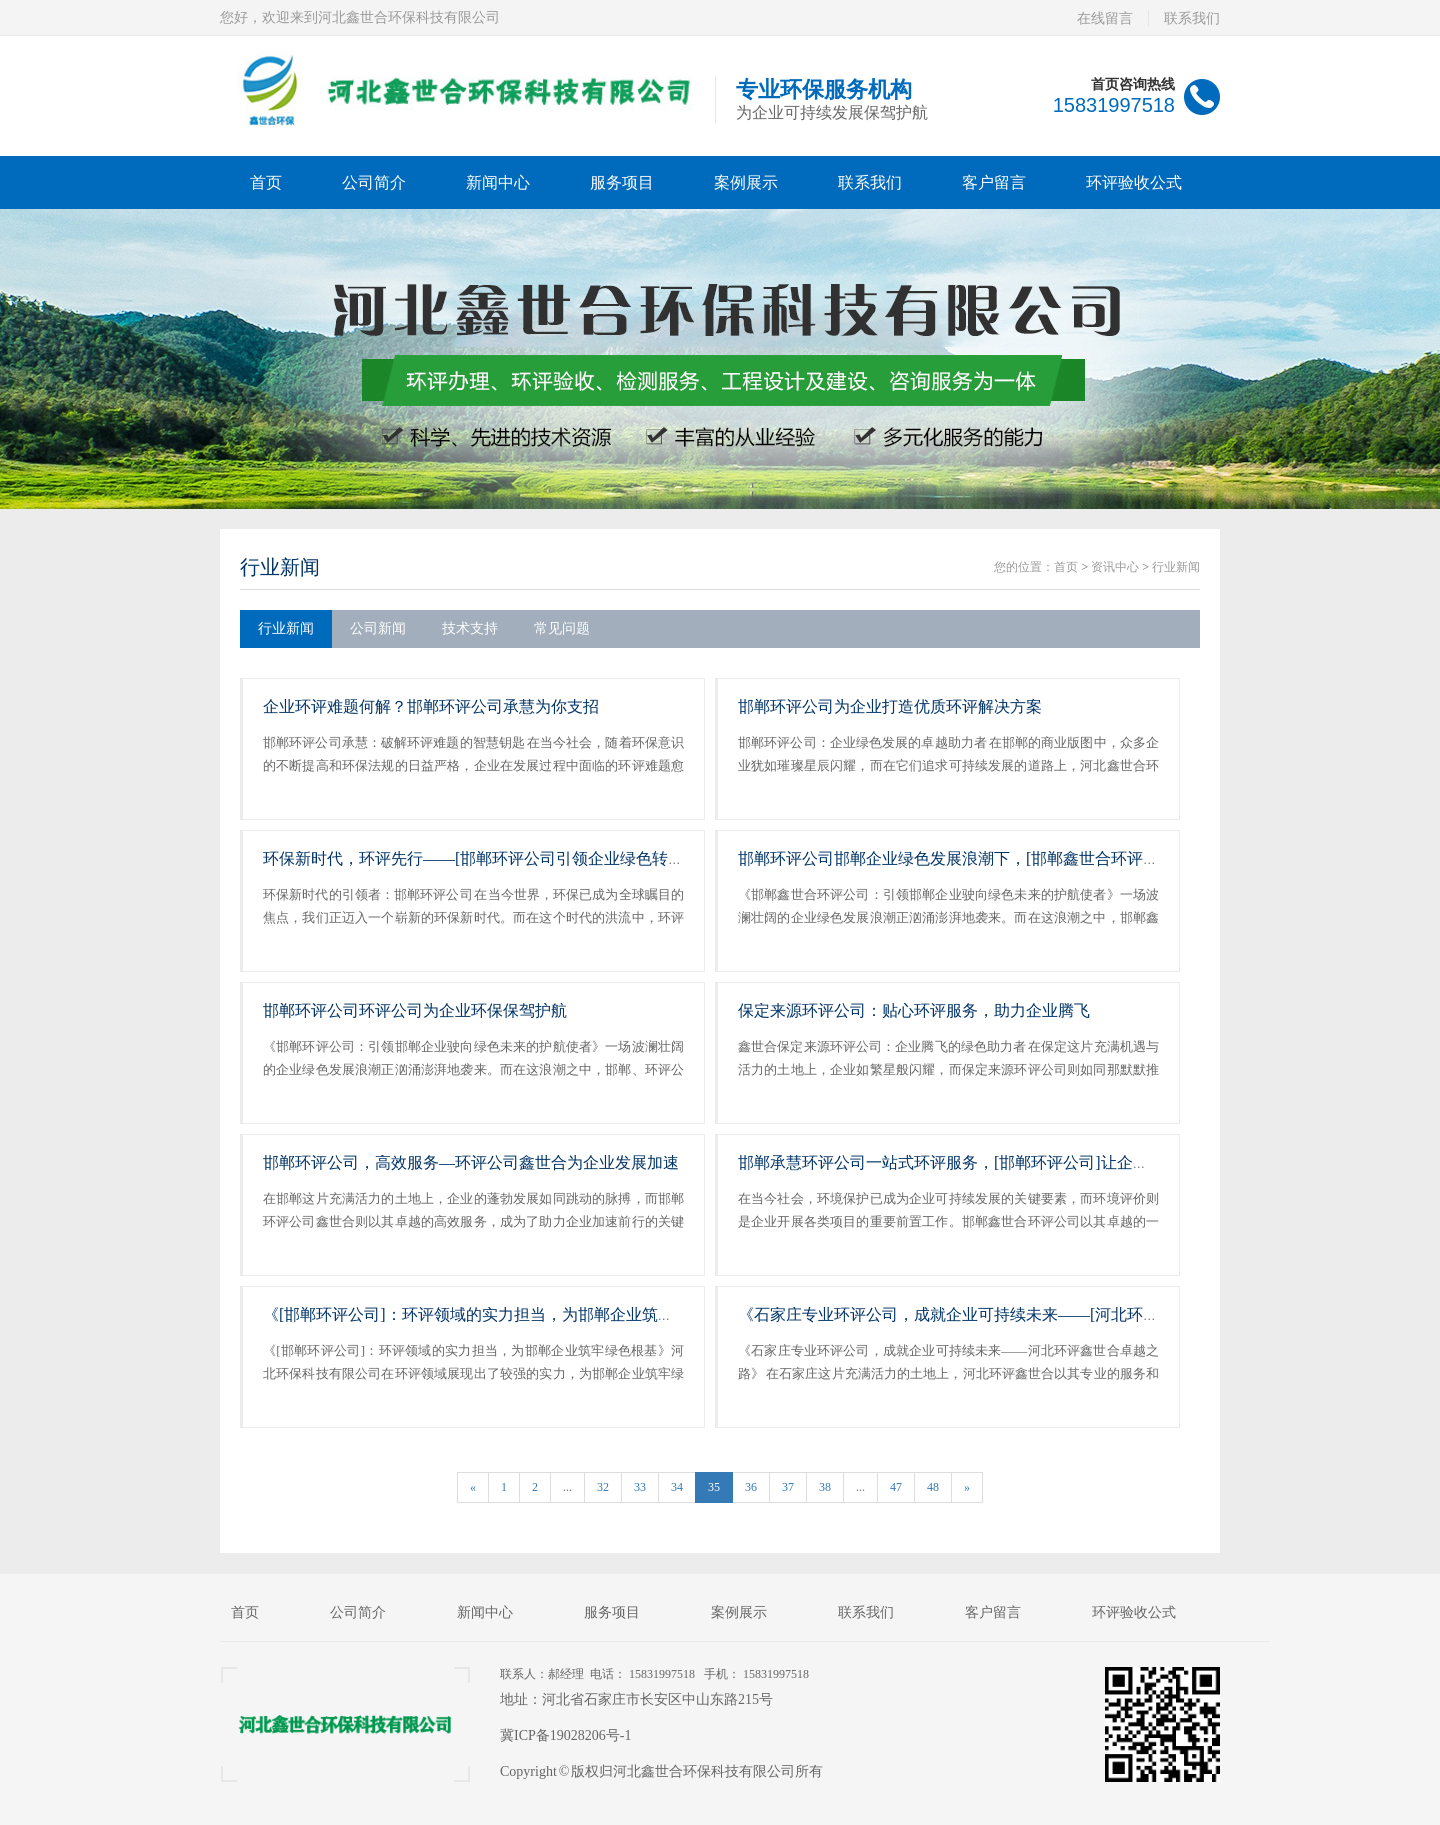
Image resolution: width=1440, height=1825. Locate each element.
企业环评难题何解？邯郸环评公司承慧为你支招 (431, 706)
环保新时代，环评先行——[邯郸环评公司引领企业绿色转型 (473, 858)
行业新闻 (280, 567)
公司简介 (374, 182)
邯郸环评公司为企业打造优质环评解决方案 (890, 706)
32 (603, 1487)
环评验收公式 (1134, 182)
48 (933, 1487)
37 (788, 1487)
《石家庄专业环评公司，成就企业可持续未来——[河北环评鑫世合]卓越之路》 (1015, 1314)
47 (896, 1487)
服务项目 (622, 182)
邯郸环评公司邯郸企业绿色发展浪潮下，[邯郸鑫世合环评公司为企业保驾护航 (1012, 858)
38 (825, 1487)
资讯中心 (1115, 567)
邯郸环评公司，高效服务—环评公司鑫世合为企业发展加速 (471, 1162)
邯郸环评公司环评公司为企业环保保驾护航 (415, 1010)
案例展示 (746, 182)
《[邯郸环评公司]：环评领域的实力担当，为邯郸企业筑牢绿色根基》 (508, 1314)
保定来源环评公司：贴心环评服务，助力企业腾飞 (914, 1010)
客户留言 (994, 182)
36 (751, 1487)
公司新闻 (378, 628)
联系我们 (1192, 18)
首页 (266, 182)
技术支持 (470, 628)
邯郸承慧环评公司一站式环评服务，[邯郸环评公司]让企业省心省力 (975, 1162)
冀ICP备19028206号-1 (565, 1735)
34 (677, 1487)
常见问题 (562, 628)
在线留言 (1105, 18)
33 (640, 1487)
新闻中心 (498, 182)
